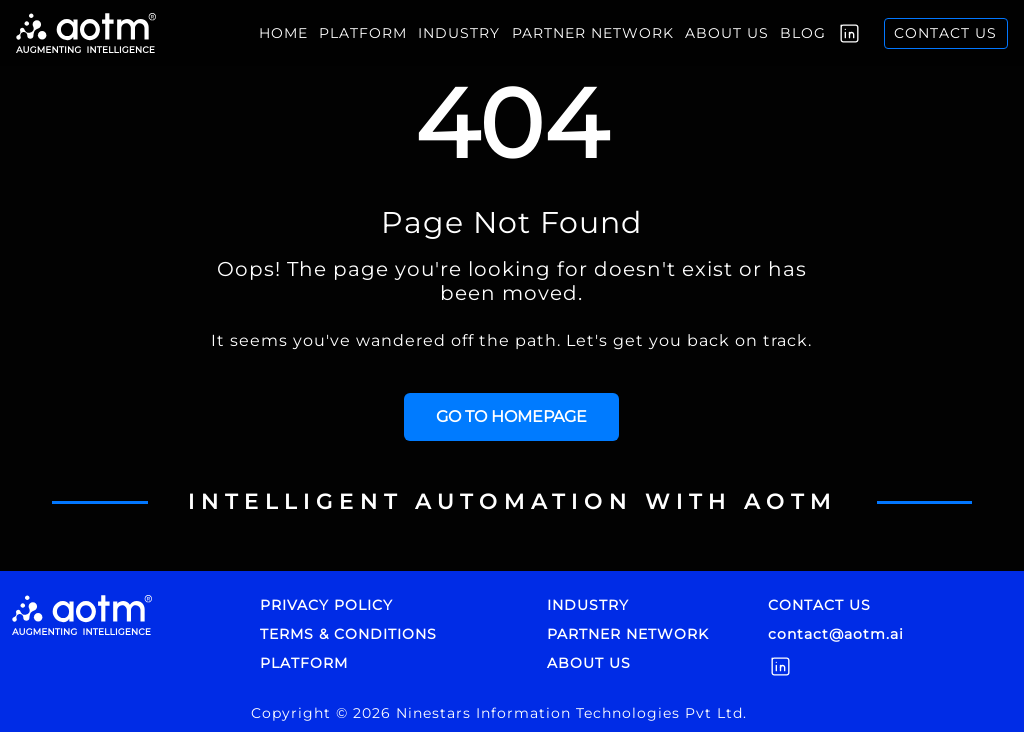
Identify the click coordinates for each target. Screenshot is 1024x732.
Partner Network (593, 33)
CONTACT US (819, 605)
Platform (363, 33)
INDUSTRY (459, 33)
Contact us (945, 33)
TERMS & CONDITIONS (348, 634)
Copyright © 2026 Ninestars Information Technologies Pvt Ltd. (499, 713)
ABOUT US (589, 663)
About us (727, 33)
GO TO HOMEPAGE (511, 416)
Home (283, 33)
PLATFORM (304, 663)
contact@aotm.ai (836, 634)
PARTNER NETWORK (628, 634)
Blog (803, 33)
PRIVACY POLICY (326, 605)
